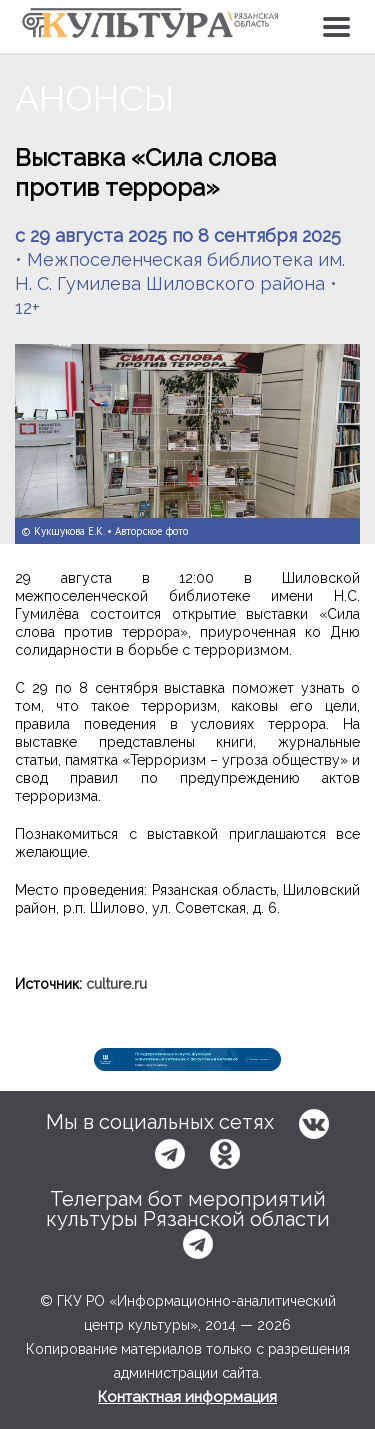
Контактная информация (187, 1397)
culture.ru (116, 984)
